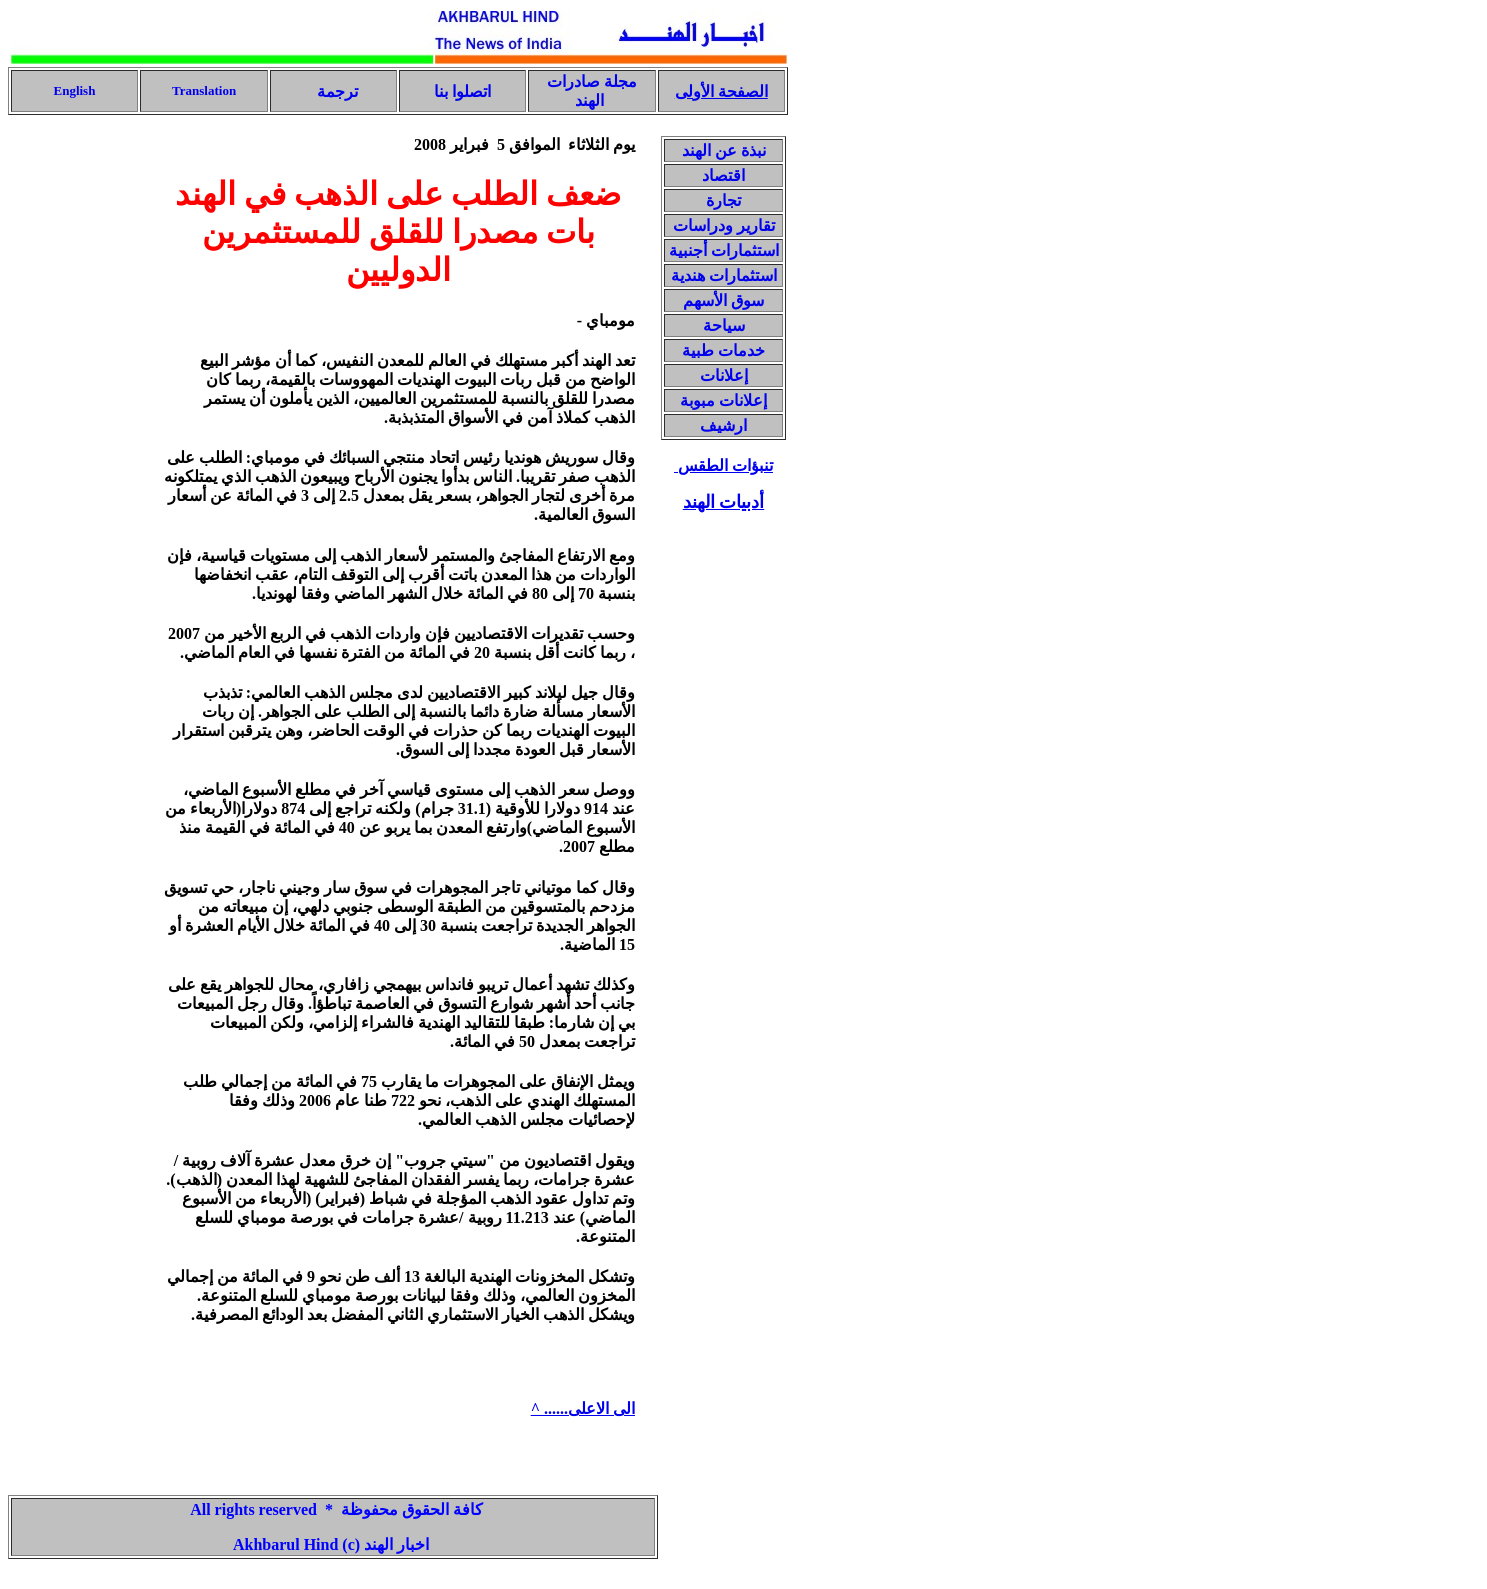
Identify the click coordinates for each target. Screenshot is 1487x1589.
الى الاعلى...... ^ (583, 1408)
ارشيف (723, 425)
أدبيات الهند (724, 502)
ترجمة (335, 91)
